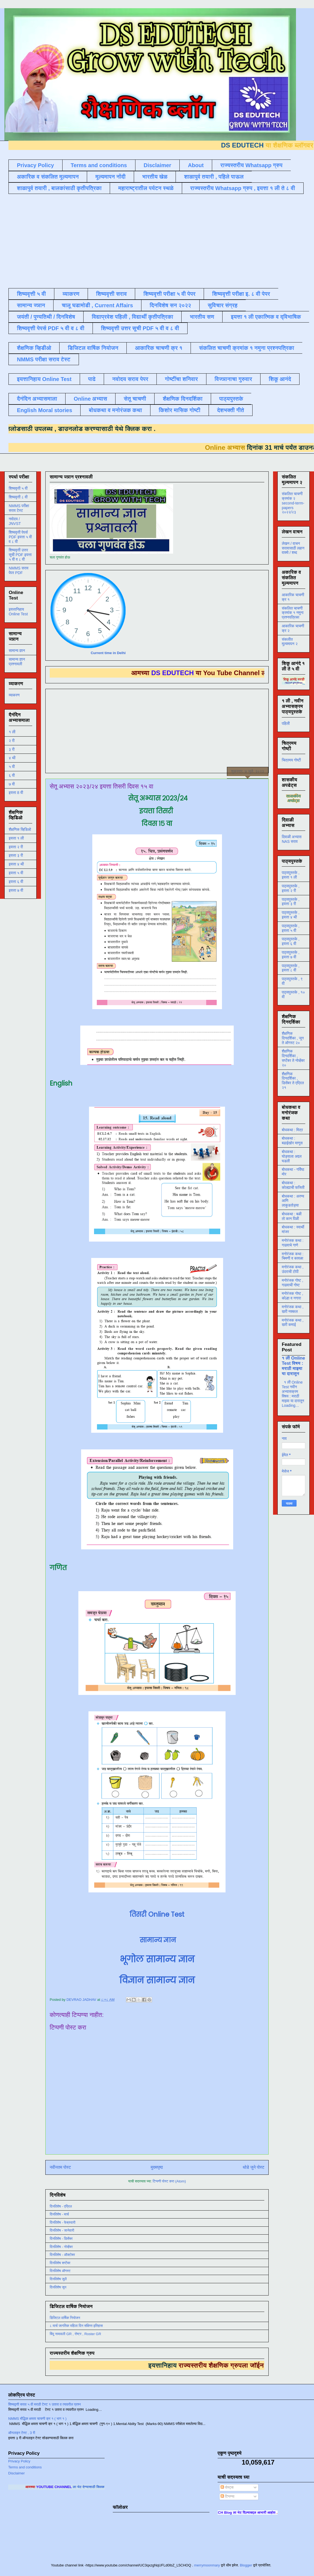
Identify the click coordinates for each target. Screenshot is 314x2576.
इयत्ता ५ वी (16, 873)
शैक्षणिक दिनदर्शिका (183, 399)
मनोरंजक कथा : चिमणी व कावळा (292, 1256)
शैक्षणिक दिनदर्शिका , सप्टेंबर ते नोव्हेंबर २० (293, 1058)
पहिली (286, 723)
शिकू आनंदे (280, 379)
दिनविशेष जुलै (58, 2279)
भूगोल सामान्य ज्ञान (157, 1959)
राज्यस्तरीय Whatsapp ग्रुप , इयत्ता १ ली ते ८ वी (242, 188)
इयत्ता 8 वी (16, 792)
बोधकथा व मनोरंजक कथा (115, 410)
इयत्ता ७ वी (16, 890)
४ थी (12, 758)
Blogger (246, 2565)
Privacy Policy (35, 165)
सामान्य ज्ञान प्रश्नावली (17, 661)
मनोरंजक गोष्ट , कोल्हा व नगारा (292, 1295)
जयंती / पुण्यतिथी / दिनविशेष (46, 317)
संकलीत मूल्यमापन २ (290, 641)
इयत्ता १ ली (16, 838)
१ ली (12, 732)
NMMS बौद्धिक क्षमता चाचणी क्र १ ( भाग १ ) (37, 2419)
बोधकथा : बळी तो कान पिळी (291, 1216)
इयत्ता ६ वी (16, 881)
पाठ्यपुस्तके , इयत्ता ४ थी (291, 914)
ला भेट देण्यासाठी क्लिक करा (103, 2487)
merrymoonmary (207, 2565)
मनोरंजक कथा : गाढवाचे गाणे (292, 1242)
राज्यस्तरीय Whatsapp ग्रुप (251, 165)
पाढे (92, 379)
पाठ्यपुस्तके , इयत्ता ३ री (291, 901)
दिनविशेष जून (58, 2287)
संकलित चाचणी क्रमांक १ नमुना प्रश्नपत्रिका (246, 348)
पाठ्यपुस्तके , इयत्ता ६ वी (291, 941)
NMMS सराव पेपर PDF (18, 570)
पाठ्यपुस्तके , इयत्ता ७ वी (291, 954)
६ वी (12, 775)
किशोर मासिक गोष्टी (179, 410)
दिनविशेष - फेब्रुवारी (62, 2222)
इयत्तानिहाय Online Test (44, 379)
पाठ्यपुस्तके (231, 399)
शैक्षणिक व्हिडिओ (20, 829)
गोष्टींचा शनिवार (181, 379)
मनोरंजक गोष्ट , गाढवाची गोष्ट (292, 1282)
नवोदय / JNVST (15, 521)
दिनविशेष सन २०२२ (170, 305)
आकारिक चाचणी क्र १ (158, 348)
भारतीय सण (202, 317)
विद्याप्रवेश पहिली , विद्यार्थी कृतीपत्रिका (132, 317)
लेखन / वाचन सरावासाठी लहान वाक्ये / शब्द (293, 548)
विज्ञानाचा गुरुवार (233, 379)
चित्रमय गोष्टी (291, 760)
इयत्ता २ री (16, 847)
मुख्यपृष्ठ (157, 2167)
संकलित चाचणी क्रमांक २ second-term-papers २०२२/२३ (293, 503)
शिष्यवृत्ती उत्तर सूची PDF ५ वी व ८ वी (140, 328)
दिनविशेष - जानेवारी (62, 2230)
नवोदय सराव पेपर (130, 379)
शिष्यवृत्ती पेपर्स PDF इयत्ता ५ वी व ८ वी (20, 537)
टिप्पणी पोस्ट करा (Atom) (169, 2181)
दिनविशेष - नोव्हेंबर (61, 2247)
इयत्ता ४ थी (16, 864)
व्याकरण (71, 294)
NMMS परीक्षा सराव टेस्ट (43, 359)
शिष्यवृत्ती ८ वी (18, 497)
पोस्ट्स (227, 2487)
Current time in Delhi (108, 653)
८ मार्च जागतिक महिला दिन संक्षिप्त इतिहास (76, 2326)
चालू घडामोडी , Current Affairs (97, 305)
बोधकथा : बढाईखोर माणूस (292, 1140)
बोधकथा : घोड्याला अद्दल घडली (291, 1156)
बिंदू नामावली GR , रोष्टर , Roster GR (75, 2334)
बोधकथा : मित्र (292, 1130)
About (196, 165)
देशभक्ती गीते (230, 410)
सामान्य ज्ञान (31, 305)
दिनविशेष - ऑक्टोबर (62, 2255)
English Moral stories (44, 410)
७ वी (12, 784)
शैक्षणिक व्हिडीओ (34, 348)
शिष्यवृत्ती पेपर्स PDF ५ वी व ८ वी (50, 328)
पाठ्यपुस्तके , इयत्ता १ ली (291, 874)
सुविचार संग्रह (223, 305)
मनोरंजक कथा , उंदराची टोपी (292, 1269)
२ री (11, 740)
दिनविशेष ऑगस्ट (60, 2271)
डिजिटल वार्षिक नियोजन (93, 348)
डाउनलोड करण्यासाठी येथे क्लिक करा (93, 428)
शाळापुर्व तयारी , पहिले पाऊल (214, 177)
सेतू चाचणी (135, 399)
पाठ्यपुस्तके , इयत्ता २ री (291, 888)
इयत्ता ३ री (16, 855)
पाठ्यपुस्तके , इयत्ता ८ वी (291, 968)
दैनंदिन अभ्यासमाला (37, 399)
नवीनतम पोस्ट (60, 2167)
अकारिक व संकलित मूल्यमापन (48, 177)
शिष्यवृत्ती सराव (111, 294)
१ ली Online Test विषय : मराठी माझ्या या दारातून (293, 1365)
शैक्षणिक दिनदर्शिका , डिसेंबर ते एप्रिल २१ (293, 1081)
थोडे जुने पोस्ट (253, 2167)
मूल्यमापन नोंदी (110, 177)
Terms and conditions (99, 165)
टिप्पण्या (227, 2496)
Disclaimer (157, 165)
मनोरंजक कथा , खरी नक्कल (292, 1309)
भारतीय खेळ (154, 177)
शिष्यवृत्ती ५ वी (31, 294)
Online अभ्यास (90, 399)
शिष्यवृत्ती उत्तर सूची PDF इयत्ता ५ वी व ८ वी (20, 555)
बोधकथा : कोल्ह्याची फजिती (293, 1185)
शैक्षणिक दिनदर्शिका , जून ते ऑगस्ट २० (293, 1038)
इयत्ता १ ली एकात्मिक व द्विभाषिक (266, 317)
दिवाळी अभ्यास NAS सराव (291, 839)
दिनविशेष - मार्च (59, 2214)
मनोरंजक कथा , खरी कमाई (292, 1322)
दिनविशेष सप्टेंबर (60, 2263)
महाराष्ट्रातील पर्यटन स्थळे (146, 188)
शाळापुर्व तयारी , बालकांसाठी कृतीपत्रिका (59, 188)
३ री (11, 749)
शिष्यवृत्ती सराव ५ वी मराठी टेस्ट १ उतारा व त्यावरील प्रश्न (44, 2404)
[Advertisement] (91, 240)
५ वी (12, 766)
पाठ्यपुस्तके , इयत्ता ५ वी (291, 928)
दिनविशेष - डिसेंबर (61, 2239)
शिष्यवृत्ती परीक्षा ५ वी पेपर (169, 294)
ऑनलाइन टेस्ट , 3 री (21, 2433)
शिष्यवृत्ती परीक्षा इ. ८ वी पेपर (241, 294)
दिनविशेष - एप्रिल (61, 2206)
